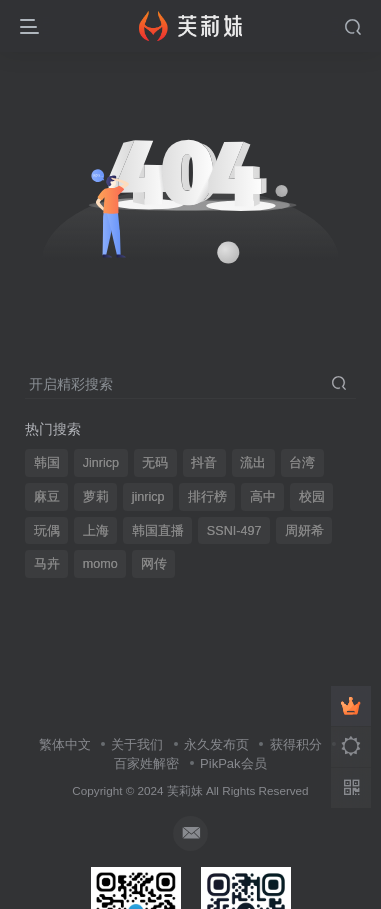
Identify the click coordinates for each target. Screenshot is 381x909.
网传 (154, 564)
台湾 (302, 463)
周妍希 (304, 531)
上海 (96, 531)
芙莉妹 (185, 790)
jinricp (148, 497)
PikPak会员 (233, 763)
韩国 (47, 463)
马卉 (47, 564)
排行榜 (207, 497)
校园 (312, 497)
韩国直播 (158, 531)
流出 (253, 463)
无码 (155, 463)
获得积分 (296, 744)
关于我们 (137, 744)
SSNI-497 (234, 531)
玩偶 (47, 531)
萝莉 (96, 497)
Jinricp (101, 463)
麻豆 (47, 497)
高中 (263, 497)
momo (100, 564)
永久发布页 (216, 744)
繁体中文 (65, 744)
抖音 (204, 463)
